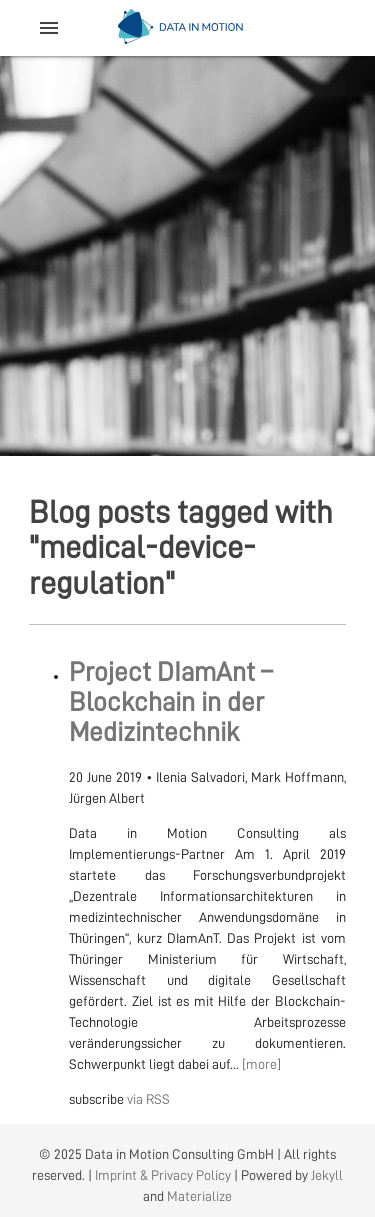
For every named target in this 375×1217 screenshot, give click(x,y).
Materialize (199, 1196)
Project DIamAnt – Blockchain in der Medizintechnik (170, 702)
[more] (261, 1064)
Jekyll (327, 1175)
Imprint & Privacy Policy (163, 1175)
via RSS (148, 1099)
